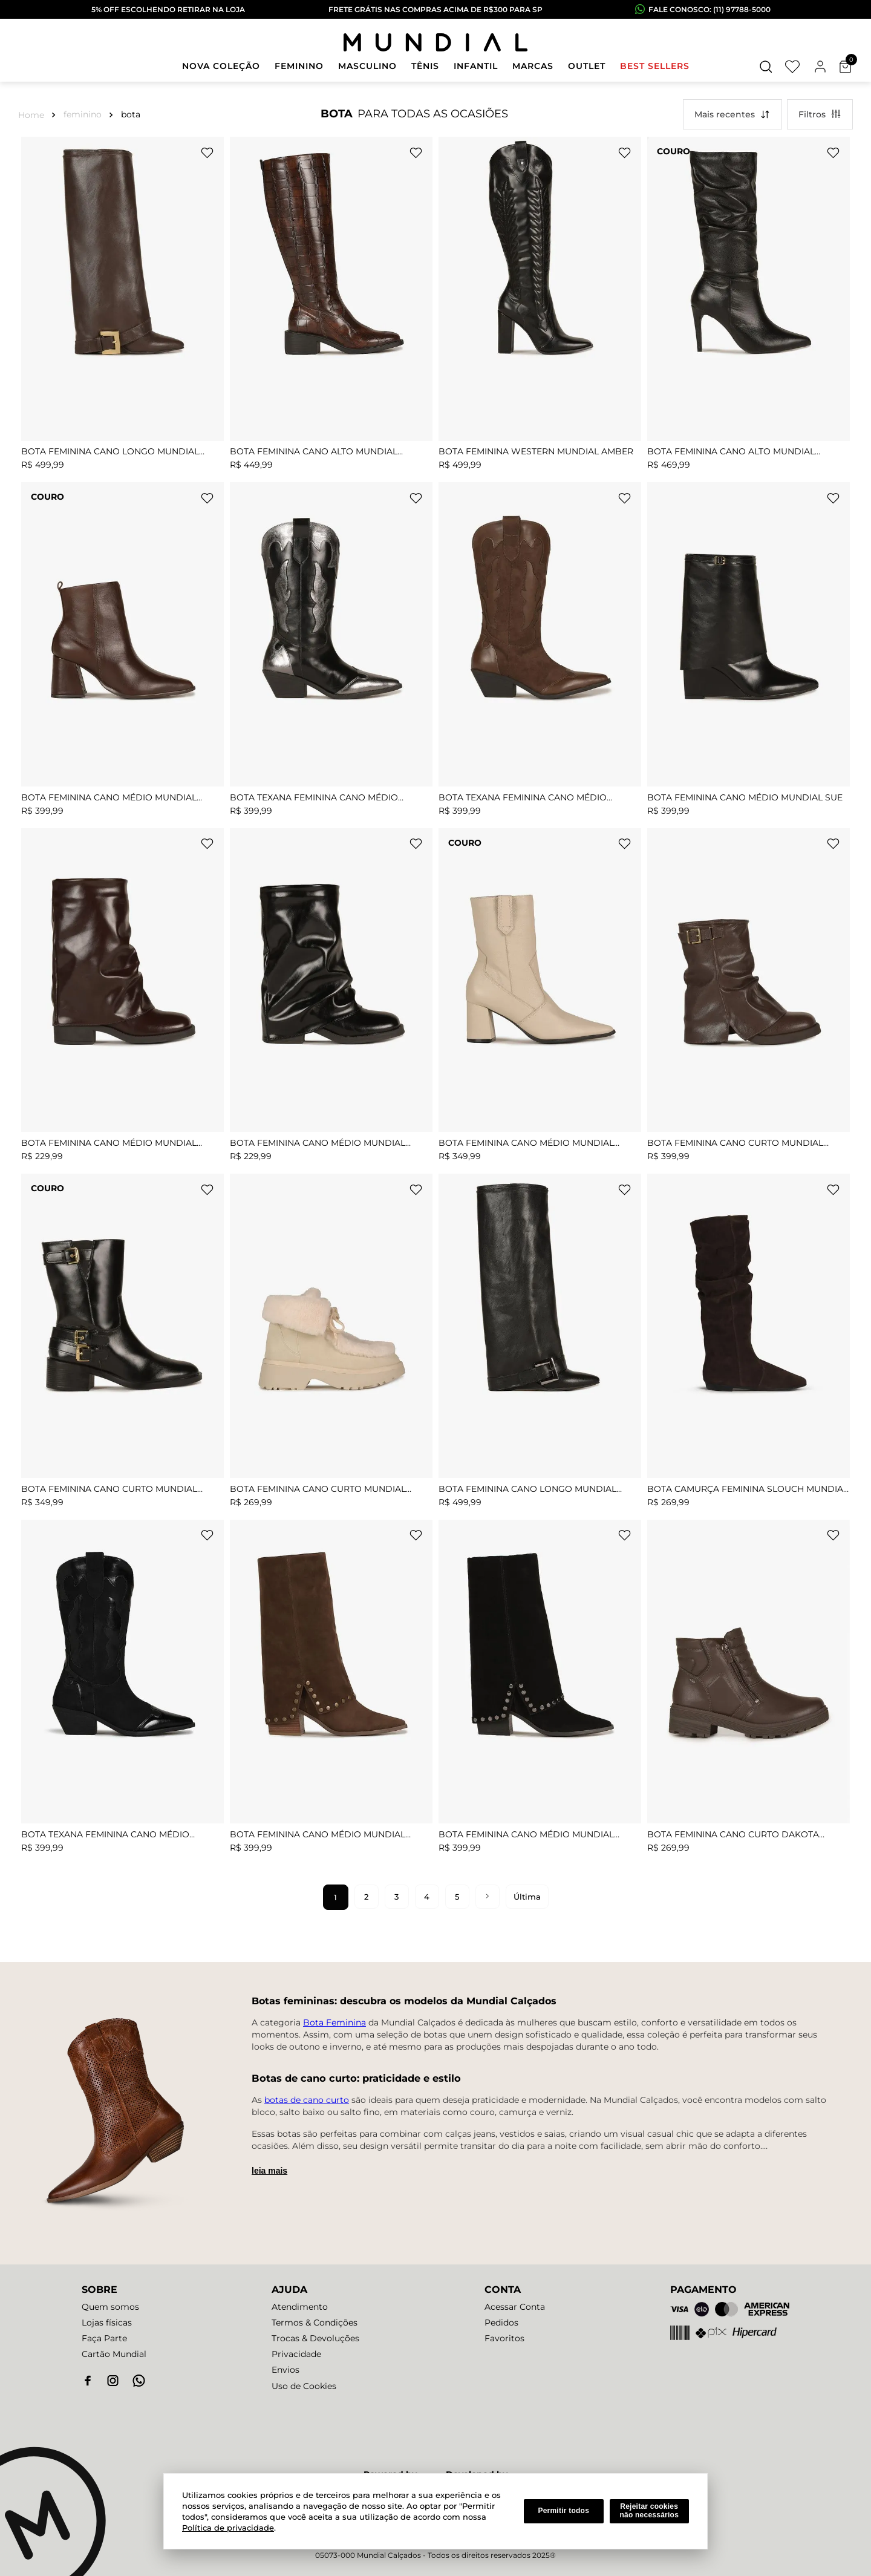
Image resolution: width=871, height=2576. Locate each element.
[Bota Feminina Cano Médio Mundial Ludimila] (122, 998)
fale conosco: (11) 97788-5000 (709, 9)
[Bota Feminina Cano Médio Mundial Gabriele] (122, 652)
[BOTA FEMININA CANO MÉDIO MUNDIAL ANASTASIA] (331, 1690)
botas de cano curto (306, 2099)
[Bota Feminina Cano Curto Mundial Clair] (331, 1344)
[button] (765, 66)
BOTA (130, 114)
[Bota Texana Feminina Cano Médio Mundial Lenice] (331, 652)
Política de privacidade (228, 2527)
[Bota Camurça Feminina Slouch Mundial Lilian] (748, 1344)
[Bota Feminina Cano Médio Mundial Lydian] (540, 998)
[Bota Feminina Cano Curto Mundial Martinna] (122, 1344)
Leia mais (269, 2171)
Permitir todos (563, 2510)
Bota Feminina (334, 2022)
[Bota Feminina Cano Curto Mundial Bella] (748, 998)
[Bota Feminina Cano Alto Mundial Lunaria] (748, 307)
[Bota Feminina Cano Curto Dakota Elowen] (748, 1690)
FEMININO (83, 114)
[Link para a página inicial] (33, 114)
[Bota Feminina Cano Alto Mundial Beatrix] (331, 307)
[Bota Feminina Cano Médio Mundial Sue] (748, 652)
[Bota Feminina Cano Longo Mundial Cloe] (122, 307)
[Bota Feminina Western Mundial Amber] (540, 307)
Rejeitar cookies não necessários (649, 2510)
